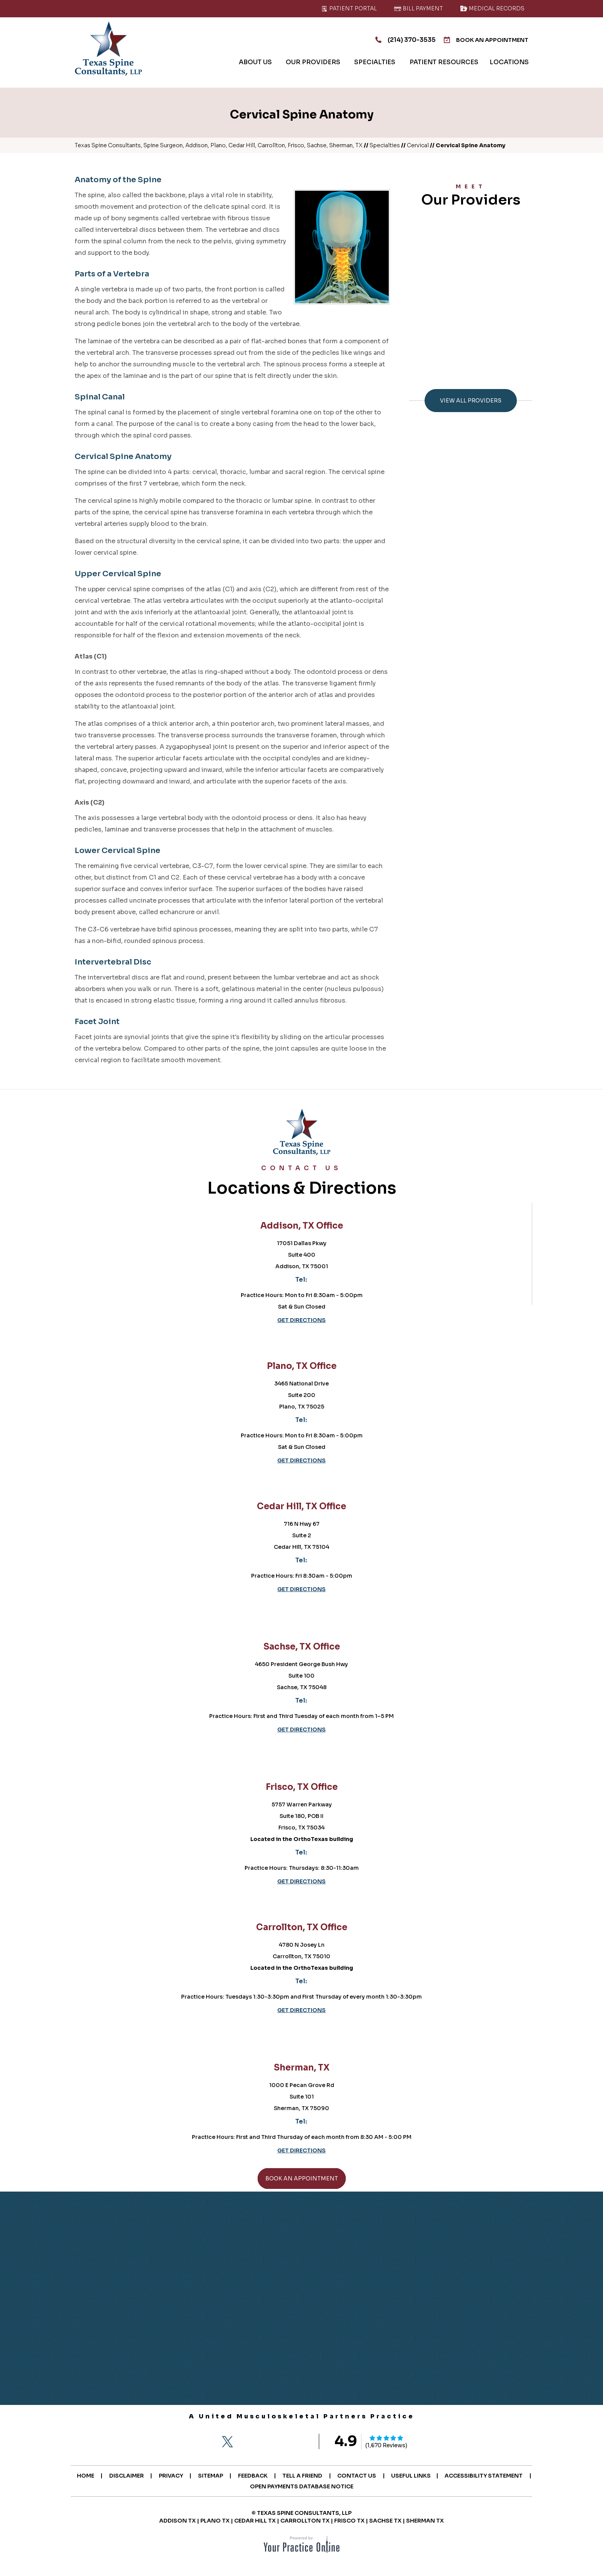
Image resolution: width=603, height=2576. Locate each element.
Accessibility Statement (242, 2486)
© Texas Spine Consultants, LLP (301, 2512)
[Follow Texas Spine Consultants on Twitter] (227, 2442)
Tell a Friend (351, 2475)
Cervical (418, 145)
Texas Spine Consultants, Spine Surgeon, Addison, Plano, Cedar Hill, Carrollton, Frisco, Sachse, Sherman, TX (219, 145)
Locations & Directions (301, 1181)
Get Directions (301, 1320)
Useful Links (461, 2475)
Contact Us (406, 2475)
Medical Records (492, 8)
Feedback (300, 2475)
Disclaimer (170, 2475)
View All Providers (470, 400)
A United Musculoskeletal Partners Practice (302, 2416)
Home (128, 2475)
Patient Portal (348, 8)
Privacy (215, 2475)
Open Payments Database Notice (348, 2486)
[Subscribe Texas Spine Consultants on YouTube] (292, 2442)
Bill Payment (418, 8)
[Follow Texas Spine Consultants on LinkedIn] (270, 2442)
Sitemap (256, 2475)
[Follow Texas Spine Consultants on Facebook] (206, 2442)
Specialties (385, 145)
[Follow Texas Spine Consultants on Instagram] (249, 2442)
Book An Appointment (482, 40)
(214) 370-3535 (396, 39)
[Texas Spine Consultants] (108, 48)
